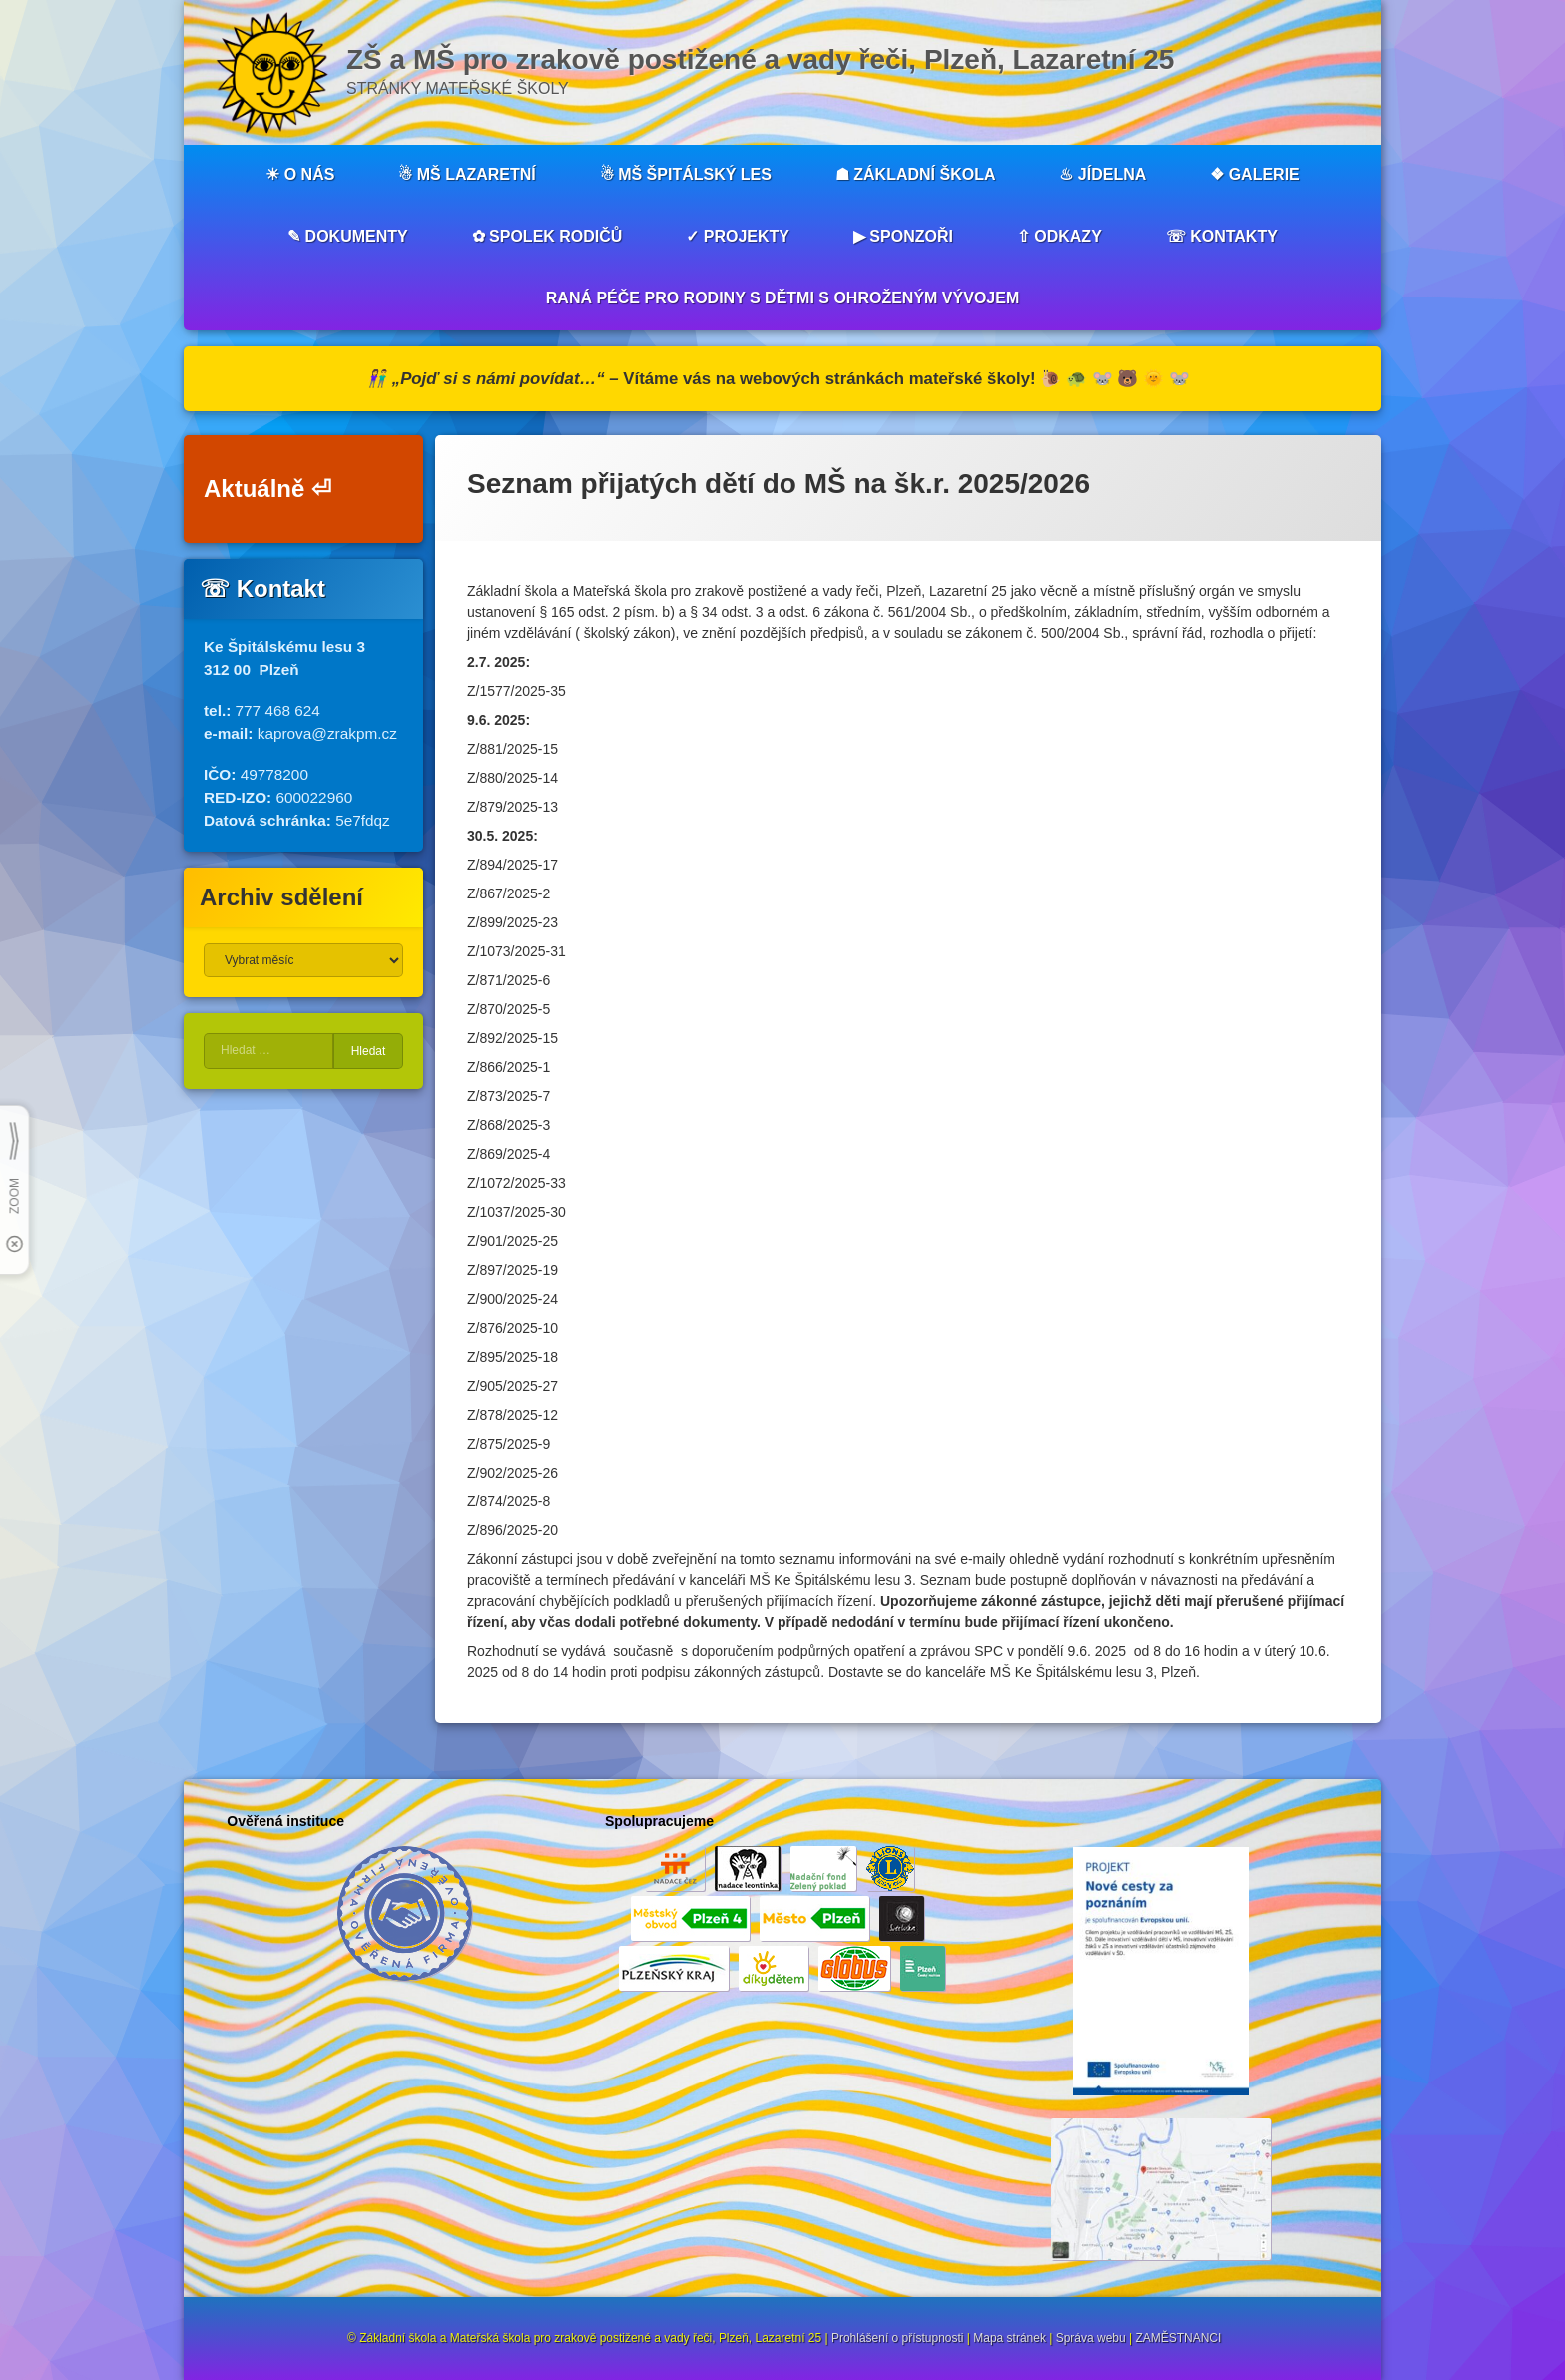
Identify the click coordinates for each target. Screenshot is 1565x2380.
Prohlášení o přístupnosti (897, 2338)
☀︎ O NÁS (299, 174)
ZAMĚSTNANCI (1178, 2338)
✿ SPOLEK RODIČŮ (547, 236)
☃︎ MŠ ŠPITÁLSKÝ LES (686, 174)
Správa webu (1091, 2338)
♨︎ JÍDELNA (1102, 174)
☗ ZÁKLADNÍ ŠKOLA (915, 174)
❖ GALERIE (1255, 174)
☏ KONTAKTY (1222, 236)
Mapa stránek (1009, 2338)
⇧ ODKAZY (1059, 236)
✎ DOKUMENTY (347, 236)
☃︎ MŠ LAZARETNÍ (467, 174)
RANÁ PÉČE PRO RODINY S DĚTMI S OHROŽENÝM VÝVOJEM (782, 298)
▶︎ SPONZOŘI (903, 236)
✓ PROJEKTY (737, 236)
